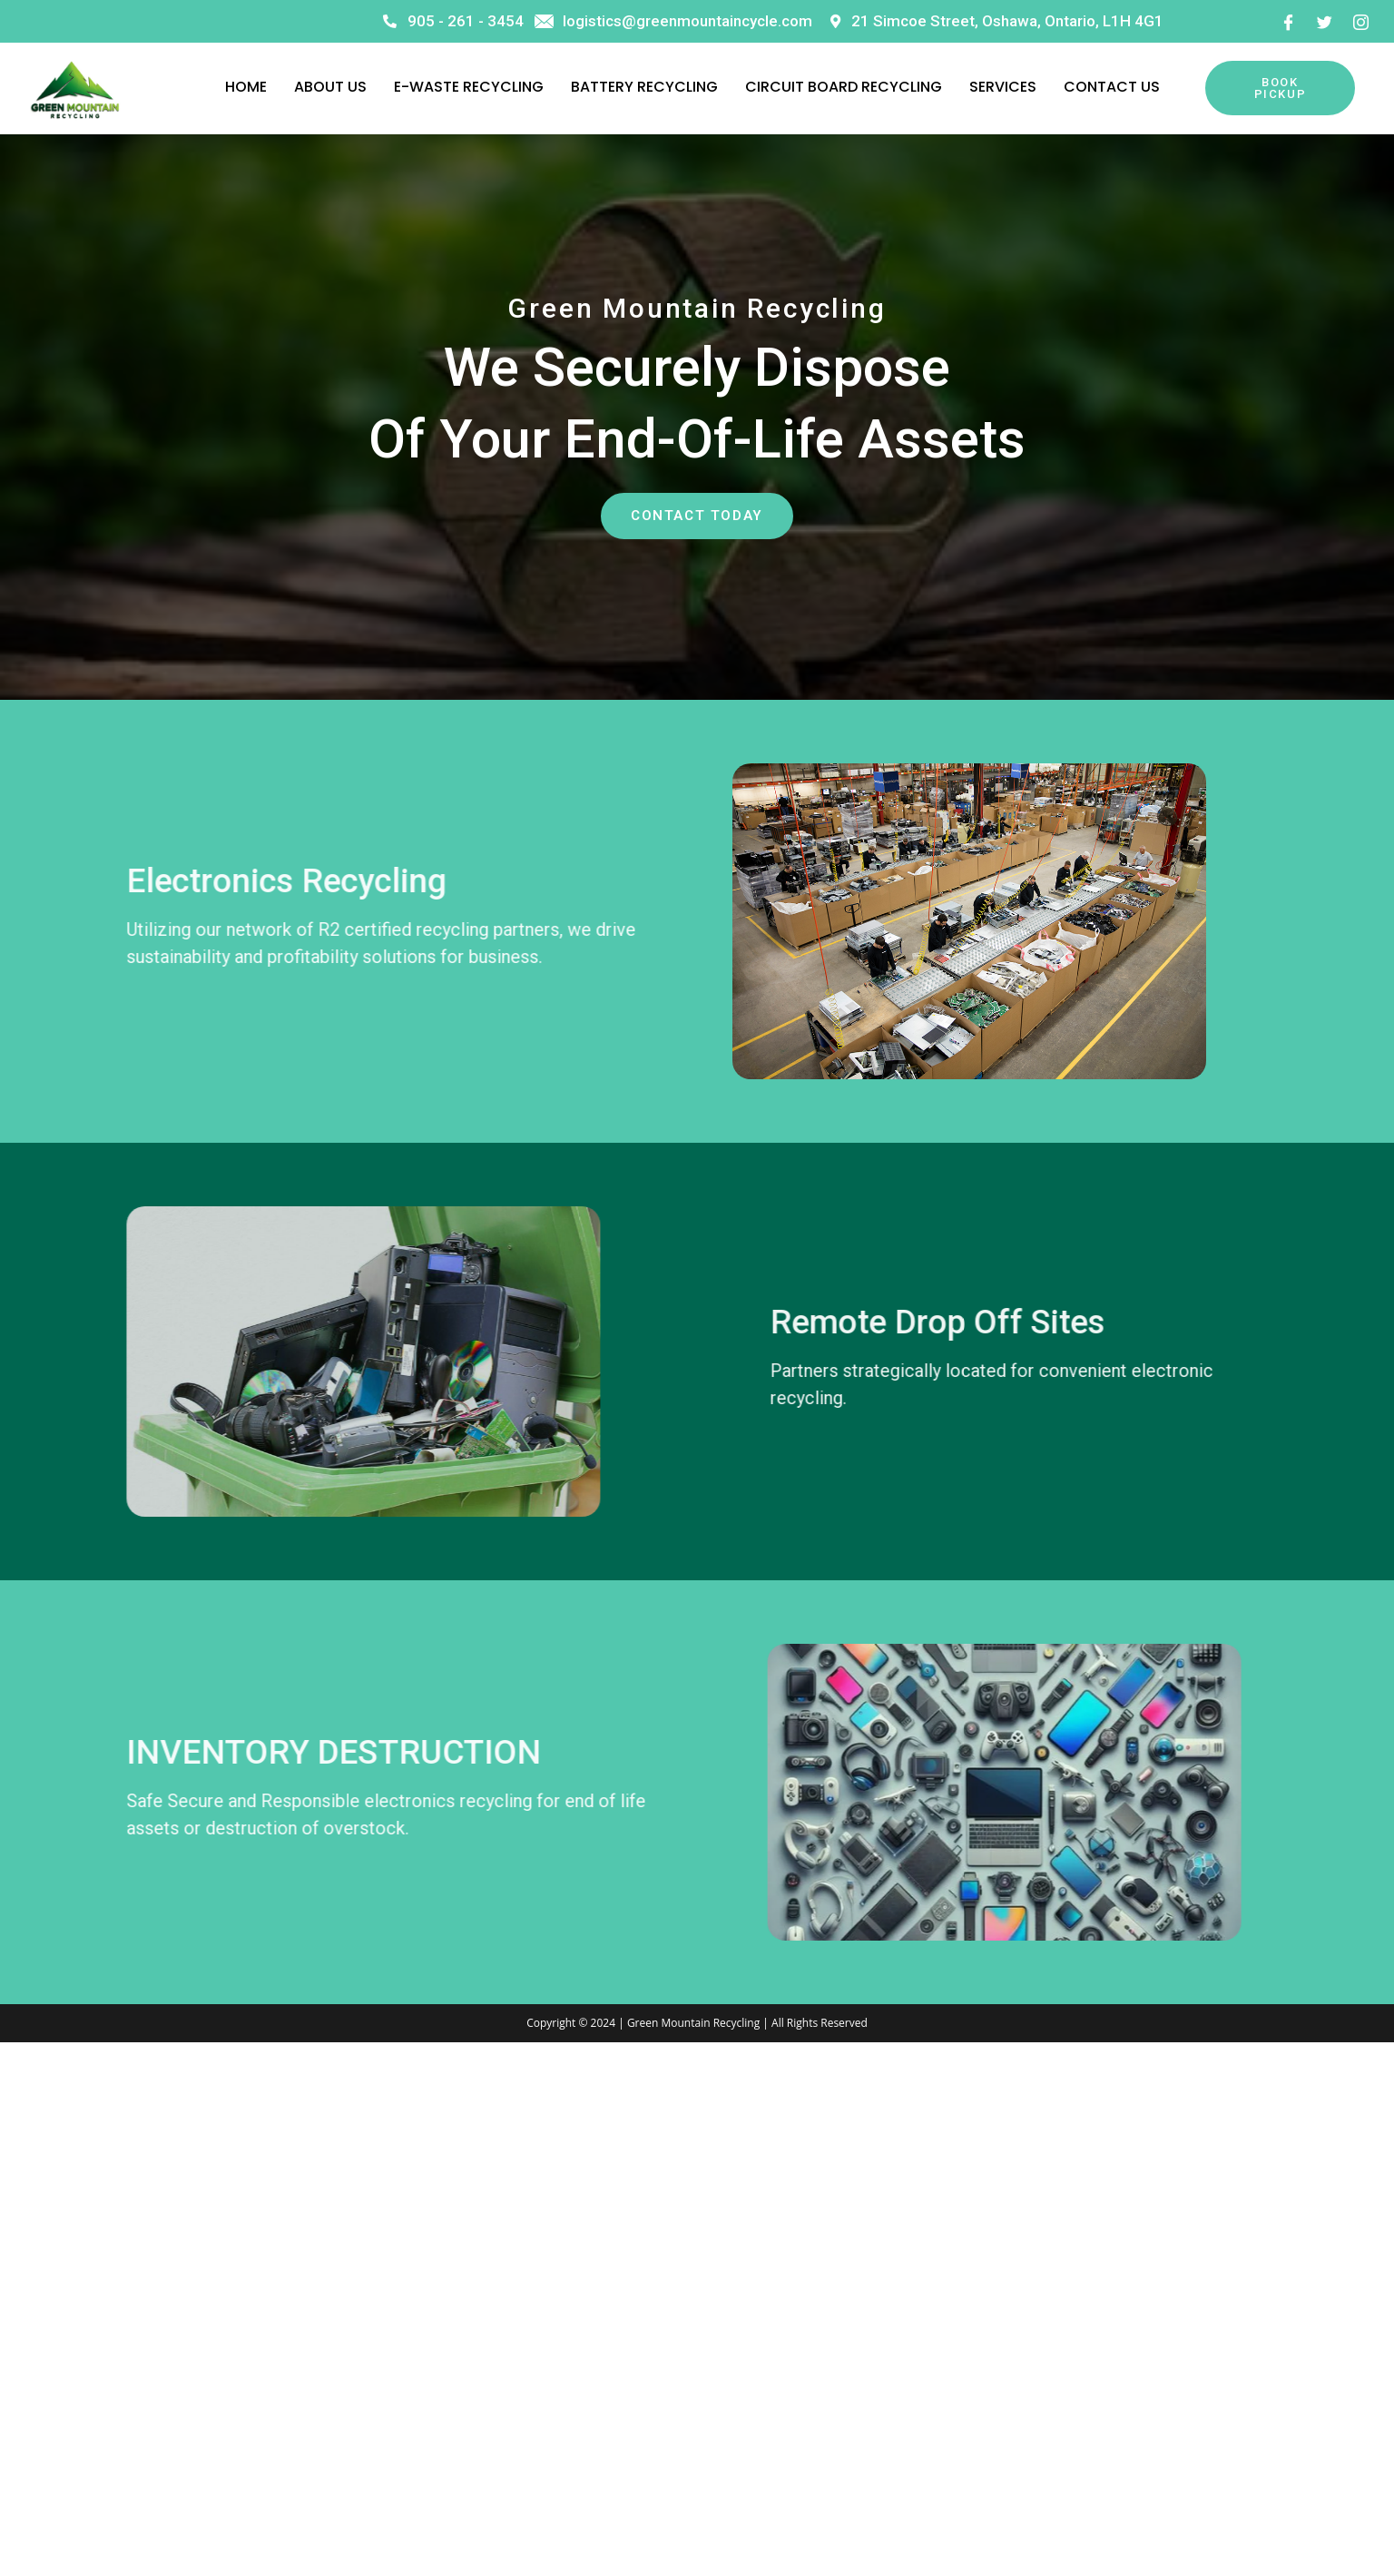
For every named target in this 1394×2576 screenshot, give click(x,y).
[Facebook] (1287, 20)
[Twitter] (1324, 20)
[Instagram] (1360, 20)
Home (246, 86)
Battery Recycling (644, 86)
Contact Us (1112, 86)
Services (1002, 86)
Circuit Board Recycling (843, 86)
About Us (330, 86)
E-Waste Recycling (469, 86)
